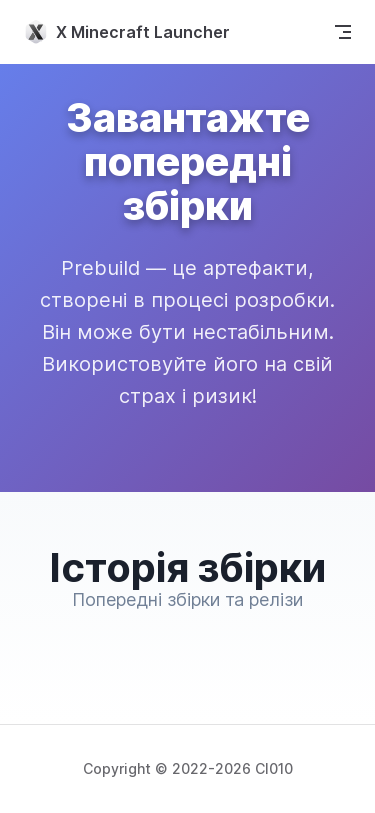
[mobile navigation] (343, 32)
